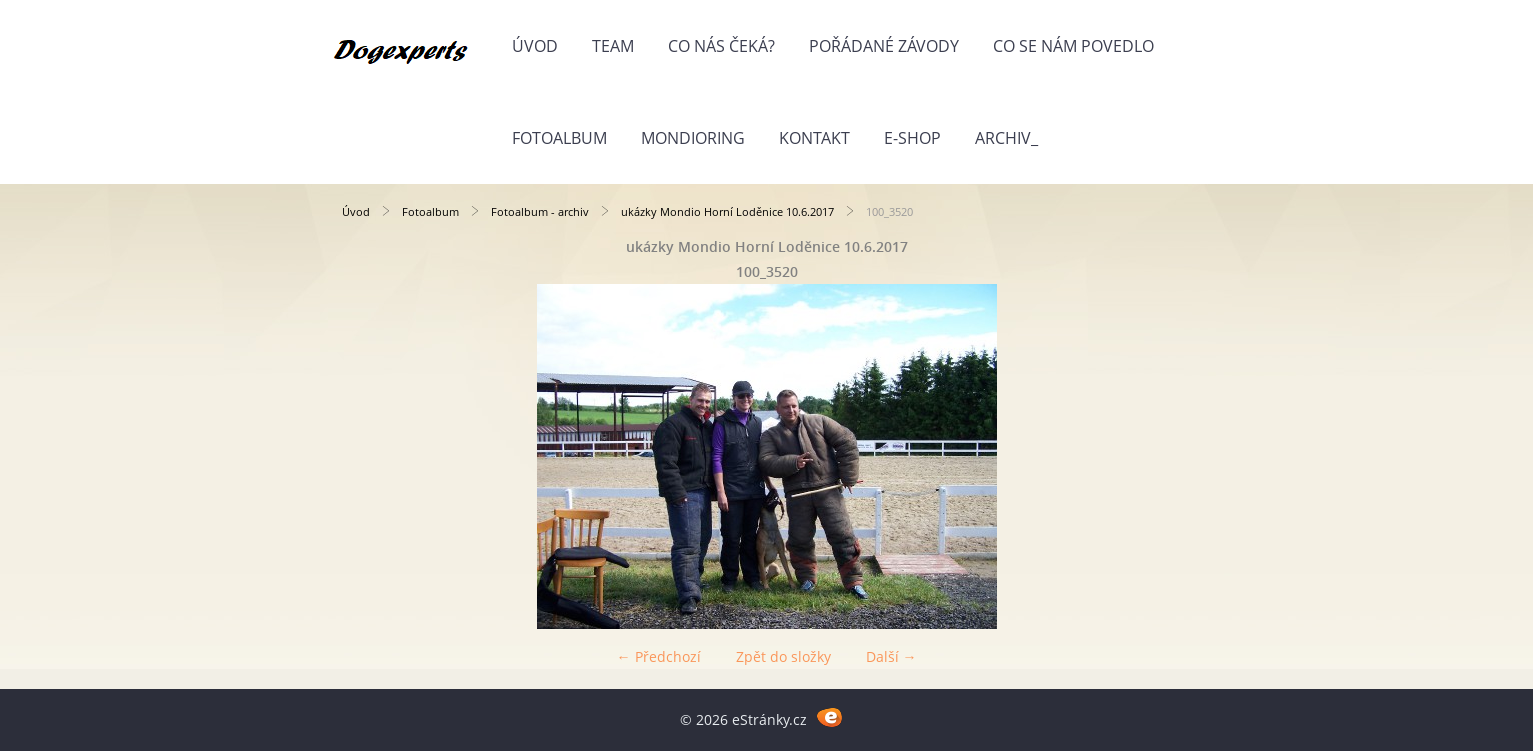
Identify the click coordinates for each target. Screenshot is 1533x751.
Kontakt (814, 138)
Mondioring (693, 138)
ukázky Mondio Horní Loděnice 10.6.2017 (727, 211)
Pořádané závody (884, 46)
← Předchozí (659, 656)
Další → (891, 656)
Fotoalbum (559, 138)
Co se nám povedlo (1073, 46)
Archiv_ (1006, 138)
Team (613, 46)
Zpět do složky (783, 656)
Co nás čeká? (721, 46)
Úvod (535, 46)
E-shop (912, 138)
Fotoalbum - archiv (540, 211)
